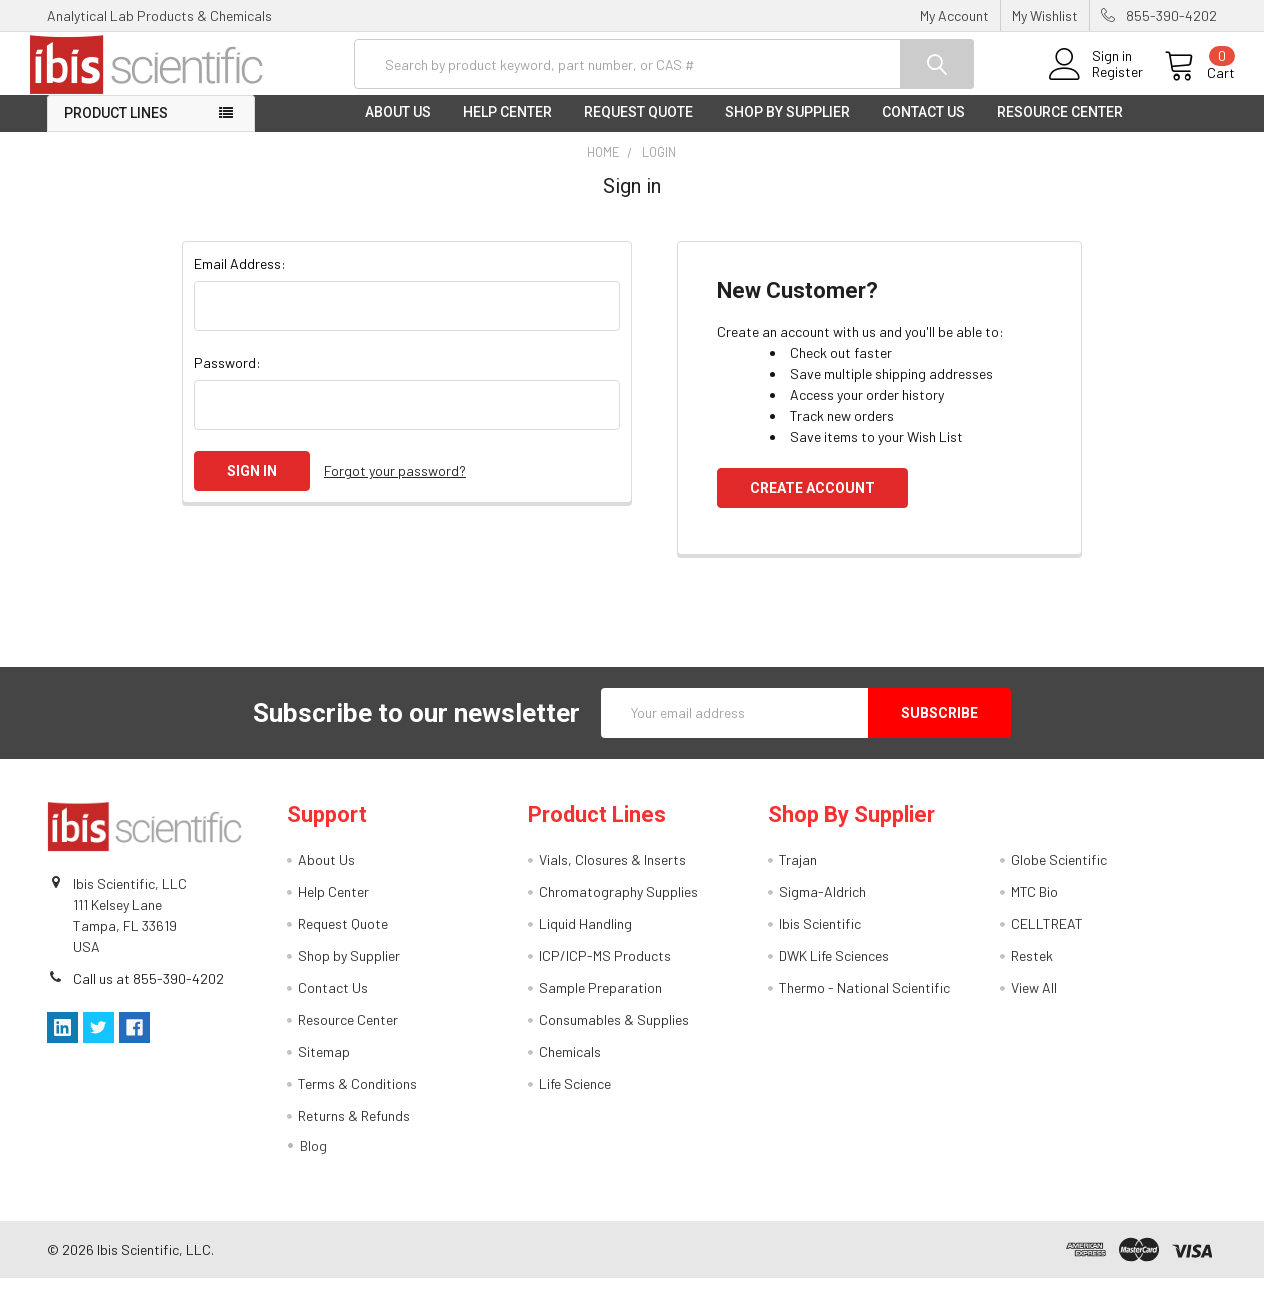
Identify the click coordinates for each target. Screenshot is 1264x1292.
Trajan (798, 873)
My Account (954, 15)
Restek (1032, 969)
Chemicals (570, 1065)
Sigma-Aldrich (822, 905)
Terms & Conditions (357, 1097)
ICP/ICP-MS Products (605, 969)
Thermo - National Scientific (864, 1001)
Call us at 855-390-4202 (148, 991)
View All (1034, 1001)
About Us (398, 126)
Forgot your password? (395, 484)
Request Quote (638, 126)
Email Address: (240, 276)
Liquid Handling (585, 937)
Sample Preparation (600, 1001)
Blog (313, 1159)
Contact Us (923, 126)
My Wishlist (1045, 15)
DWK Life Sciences (834, 969)
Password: (227, 375)
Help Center (507, 126)
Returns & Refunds (354, 1129)
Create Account (812, 501)
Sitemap (324, 1065)
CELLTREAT (1047, 937)
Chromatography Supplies (618, 905)
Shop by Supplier (787, 126)
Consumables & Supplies (614, 1033)
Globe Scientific (1059, 873)
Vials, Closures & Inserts (612, 873)
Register (1099, 81)
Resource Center (1060, 126)
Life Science (575, 1097)
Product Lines (116, 127)
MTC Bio (1034, 905)
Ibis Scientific (820, 937)
